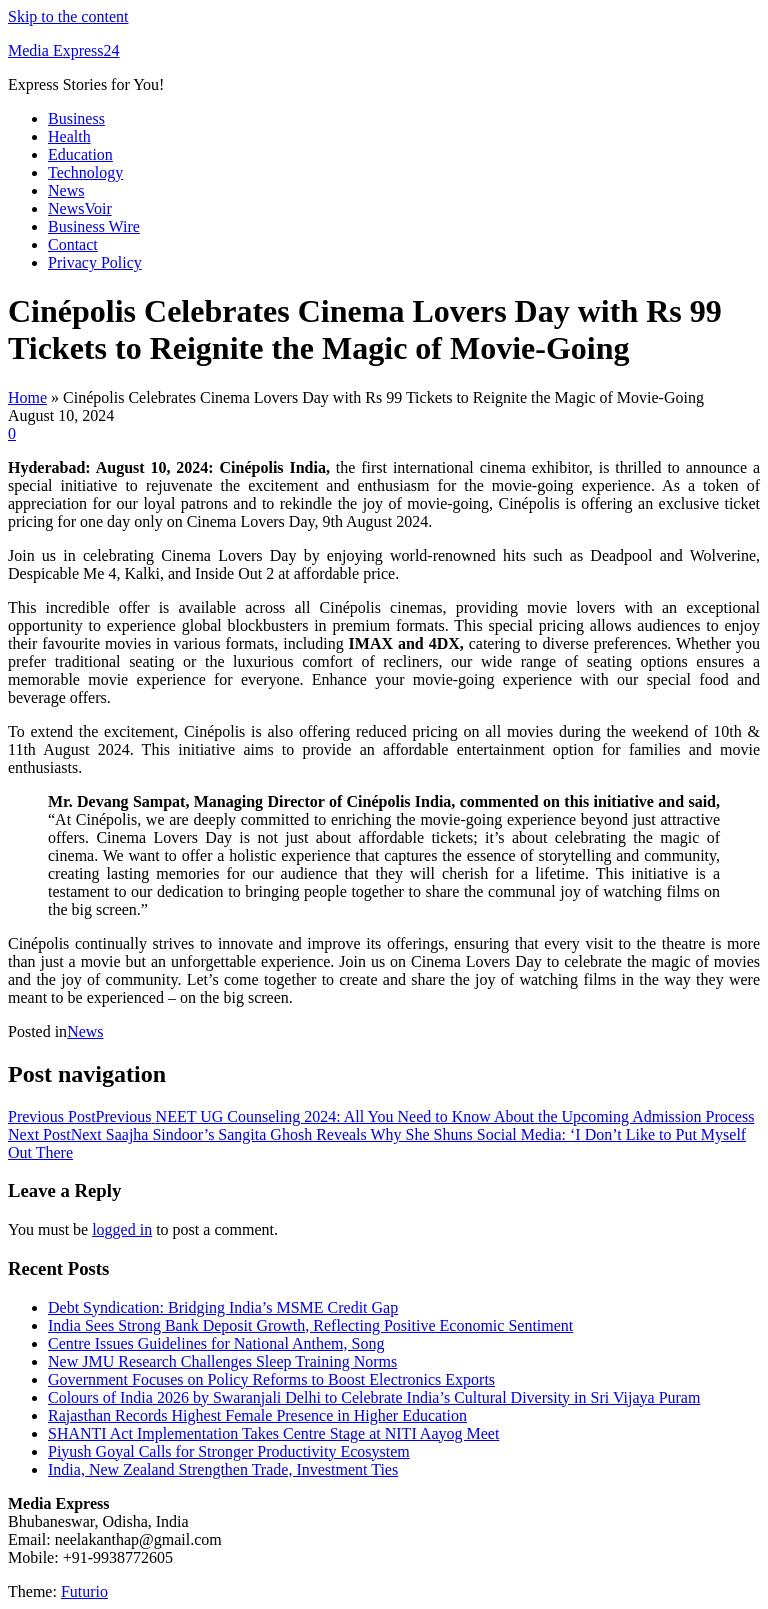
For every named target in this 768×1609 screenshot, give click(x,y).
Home (27, 397)
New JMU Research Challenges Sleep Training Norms (222, 1361)
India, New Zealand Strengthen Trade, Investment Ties (223, 1469)
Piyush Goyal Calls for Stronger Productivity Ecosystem (229, 1451)
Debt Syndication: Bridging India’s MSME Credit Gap (223, 1307)
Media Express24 (64, 50)
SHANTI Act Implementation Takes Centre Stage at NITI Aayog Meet (273, 1433)
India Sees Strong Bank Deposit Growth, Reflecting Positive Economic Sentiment (310, 1325)
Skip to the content (68, 16)
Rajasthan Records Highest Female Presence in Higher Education (257, 1415)
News (85, 1031)
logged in (122, 1229)
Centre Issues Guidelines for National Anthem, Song (216, 1343)
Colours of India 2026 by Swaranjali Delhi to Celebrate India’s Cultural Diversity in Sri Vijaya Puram (374, 1397)
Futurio (84, 1591)
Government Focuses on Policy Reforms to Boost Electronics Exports (271, 1379)
